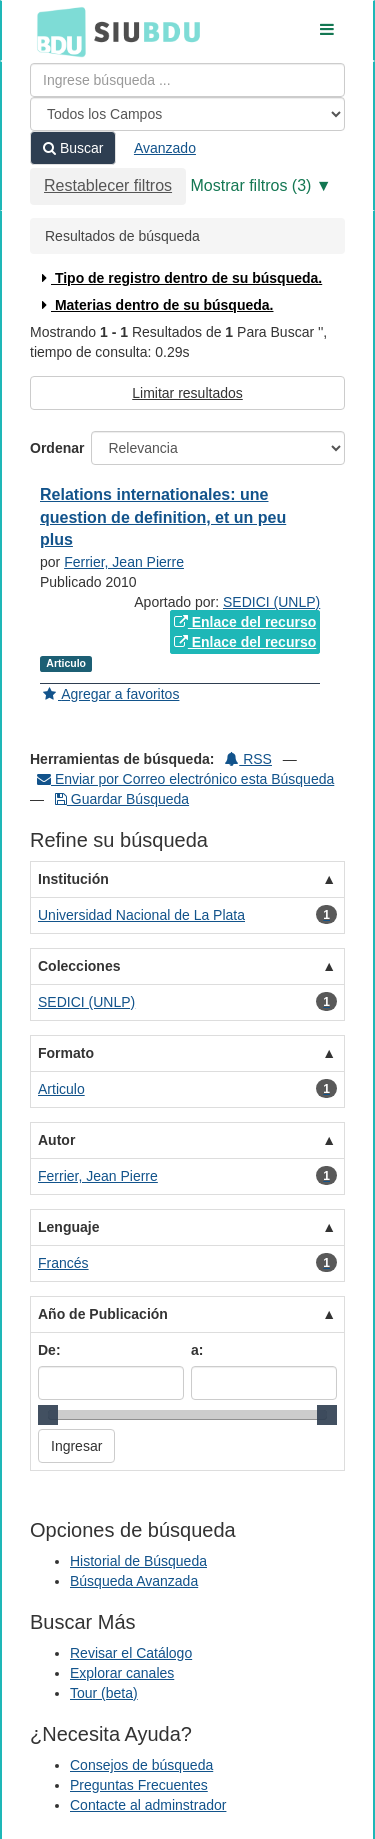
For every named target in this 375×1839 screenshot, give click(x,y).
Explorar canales (122, 1673)
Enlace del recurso (245, 622)
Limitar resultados (187, 393)
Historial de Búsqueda (138, 1561)
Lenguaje (68, 1227)
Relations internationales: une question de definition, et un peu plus (163, 517)
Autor (56, 1140)
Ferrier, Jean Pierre (124, 562)
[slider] (48, 1415)
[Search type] (187, 114)
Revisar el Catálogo (131, 1653)
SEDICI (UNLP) (271, 602)
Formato (66, 1053)
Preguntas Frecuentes (139, 1785)
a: (197, 1350)
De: (49, 1350)
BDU (56, 31)
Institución (73, 879)
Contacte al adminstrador (148, 1805)
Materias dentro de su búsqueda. (155, 305)
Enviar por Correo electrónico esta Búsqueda (185, 779)
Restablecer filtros (108, 185)
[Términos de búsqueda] (187, 80)
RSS (248, 759)
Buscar (73, 148)
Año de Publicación (103, 1314)
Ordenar (57, 448)
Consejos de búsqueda (141, 1765)
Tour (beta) (104, 1693)
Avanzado (165, 148)
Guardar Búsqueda (122, 799)
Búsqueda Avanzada (134, 1581)
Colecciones (79, 966)
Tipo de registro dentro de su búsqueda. (179, 278)
